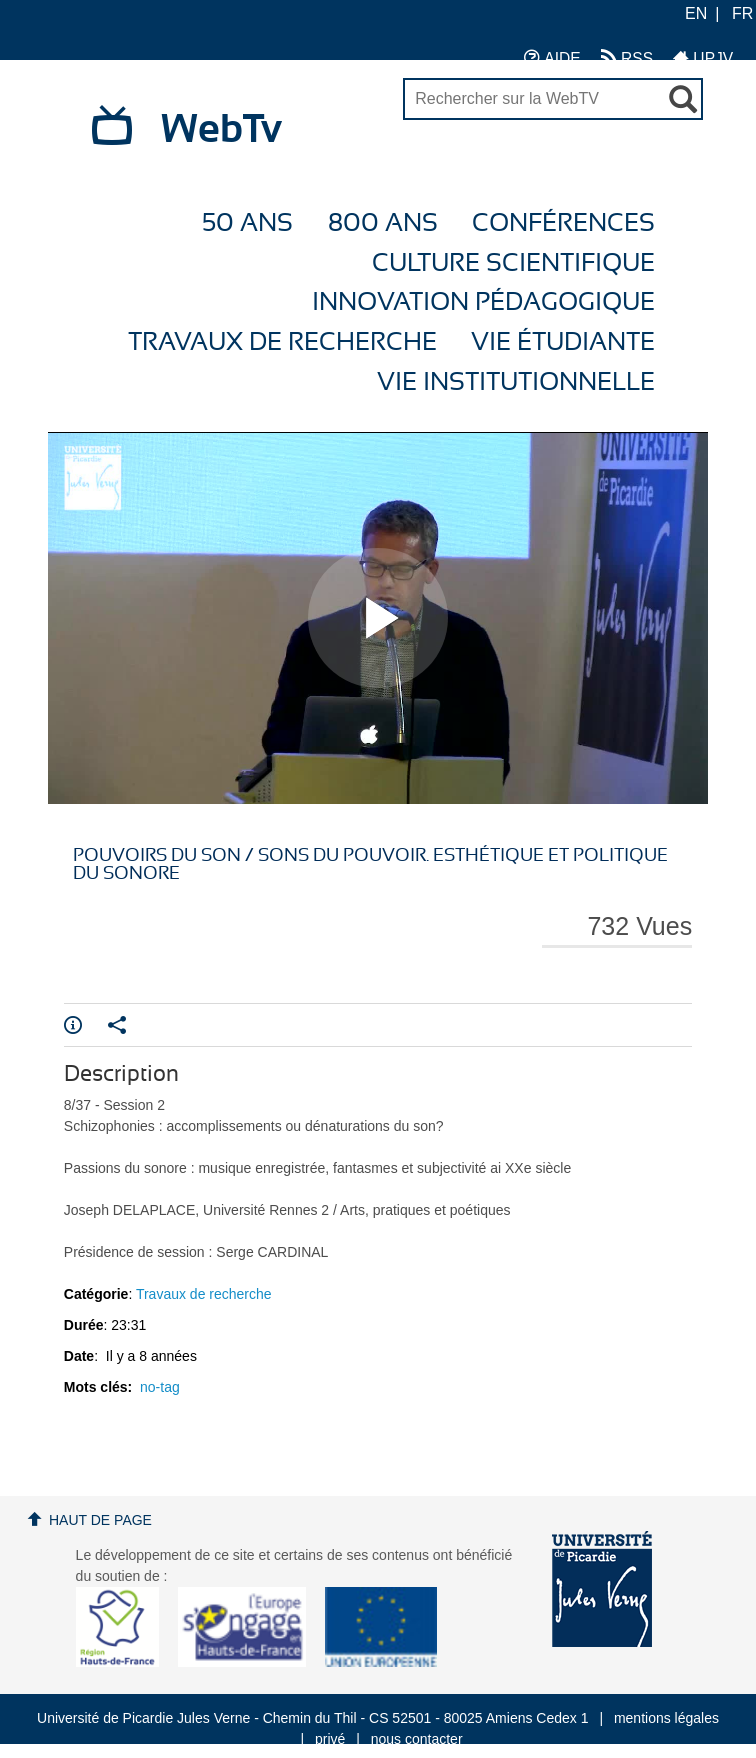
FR (742, 13)
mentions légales (666, 1718)
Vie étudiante (563, 342)
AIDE (552, 57)
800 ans (383, 223)
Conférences (563, 223)
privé (330, 1739)
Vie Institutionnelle (516, 382)
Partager (117, 1025)
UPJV (703, 57)
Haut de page (100, 1520)
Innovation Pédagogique (483, 302)
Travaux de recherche (282, 342)
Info (73, 1025)
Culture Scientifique (513, 263)
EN (696, 13)
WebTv (221, 130)
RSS (627, 57)
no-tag (160, 1387)
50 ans (247, 223)
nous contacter (417, 1739)
